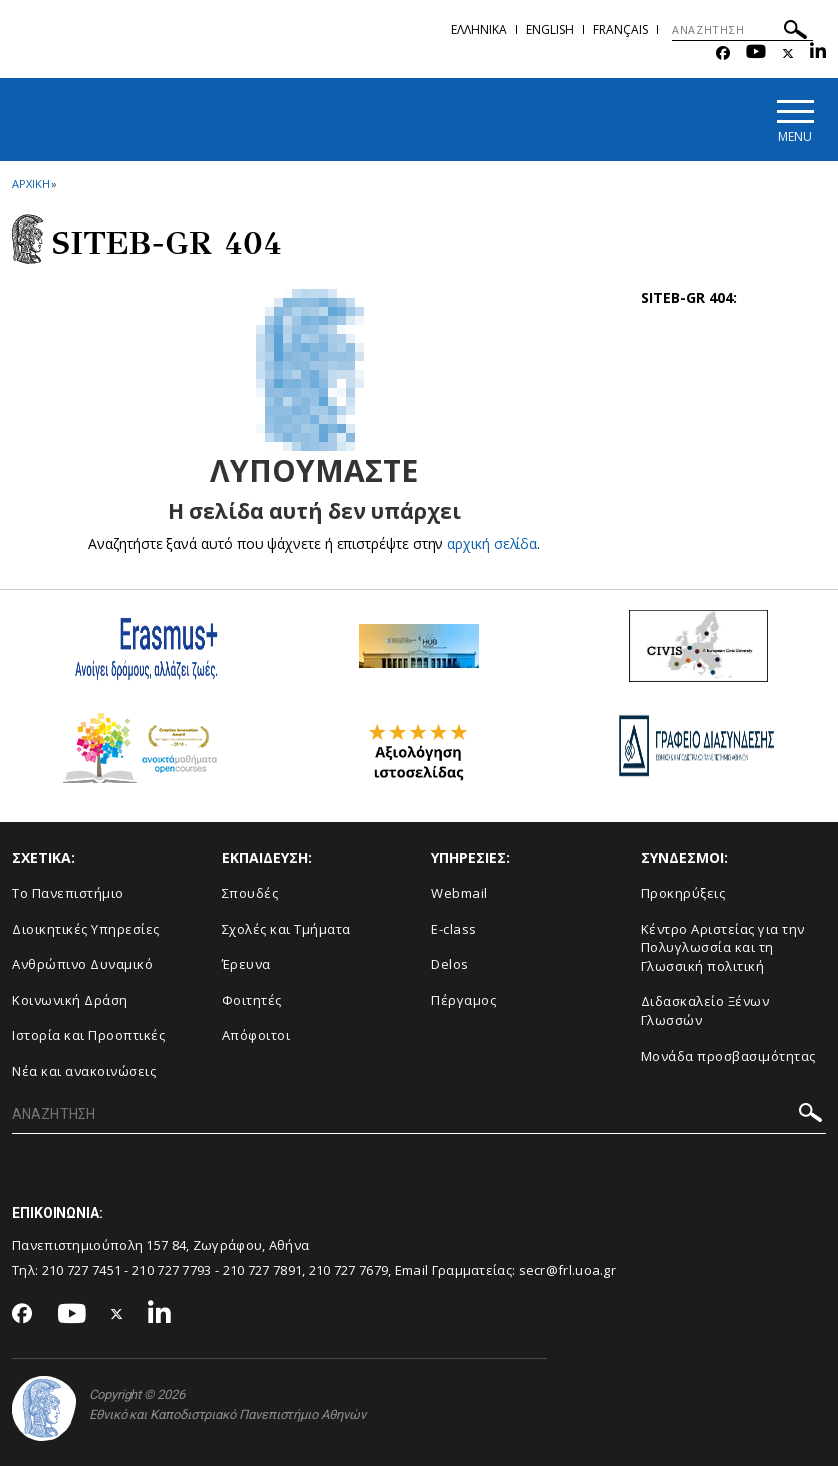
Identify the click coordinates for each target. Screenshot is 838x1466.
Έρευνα (246, 964)
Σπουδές (250, 893)
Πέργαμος (463, 1000)
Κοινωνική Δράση (70, 1000)
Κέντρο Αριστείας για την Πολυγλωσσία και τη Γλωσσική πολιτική (723, 947)
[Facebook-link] (723, 53)
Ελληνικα (479, 29)
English (550, 29)
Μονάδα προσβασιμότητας (728, 1056)
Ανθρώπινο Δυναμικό (82, 964)
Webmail (459, 893)
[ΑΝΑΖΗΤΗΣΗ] (742, 30)
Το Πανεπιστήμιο (68, 893)
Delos (450, 964)
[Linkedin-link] (818, 53)
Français (620, 29)
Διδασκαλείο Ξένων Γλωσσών (705, 1010)
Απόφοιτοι (256, 1035)
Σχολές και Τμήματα (286, 929)
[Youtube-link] (756, 53)
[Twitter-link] (788, 53)
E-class (454, 929)
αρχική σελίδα (492, 543)
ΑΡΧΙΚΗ (30, 183)
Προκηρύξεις (683, 893)
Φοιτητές (252, 1000)
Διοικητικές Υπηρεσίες (86, 929)
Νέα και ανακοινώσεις (84, 1071)
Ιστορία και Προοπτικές (88, 1035)
